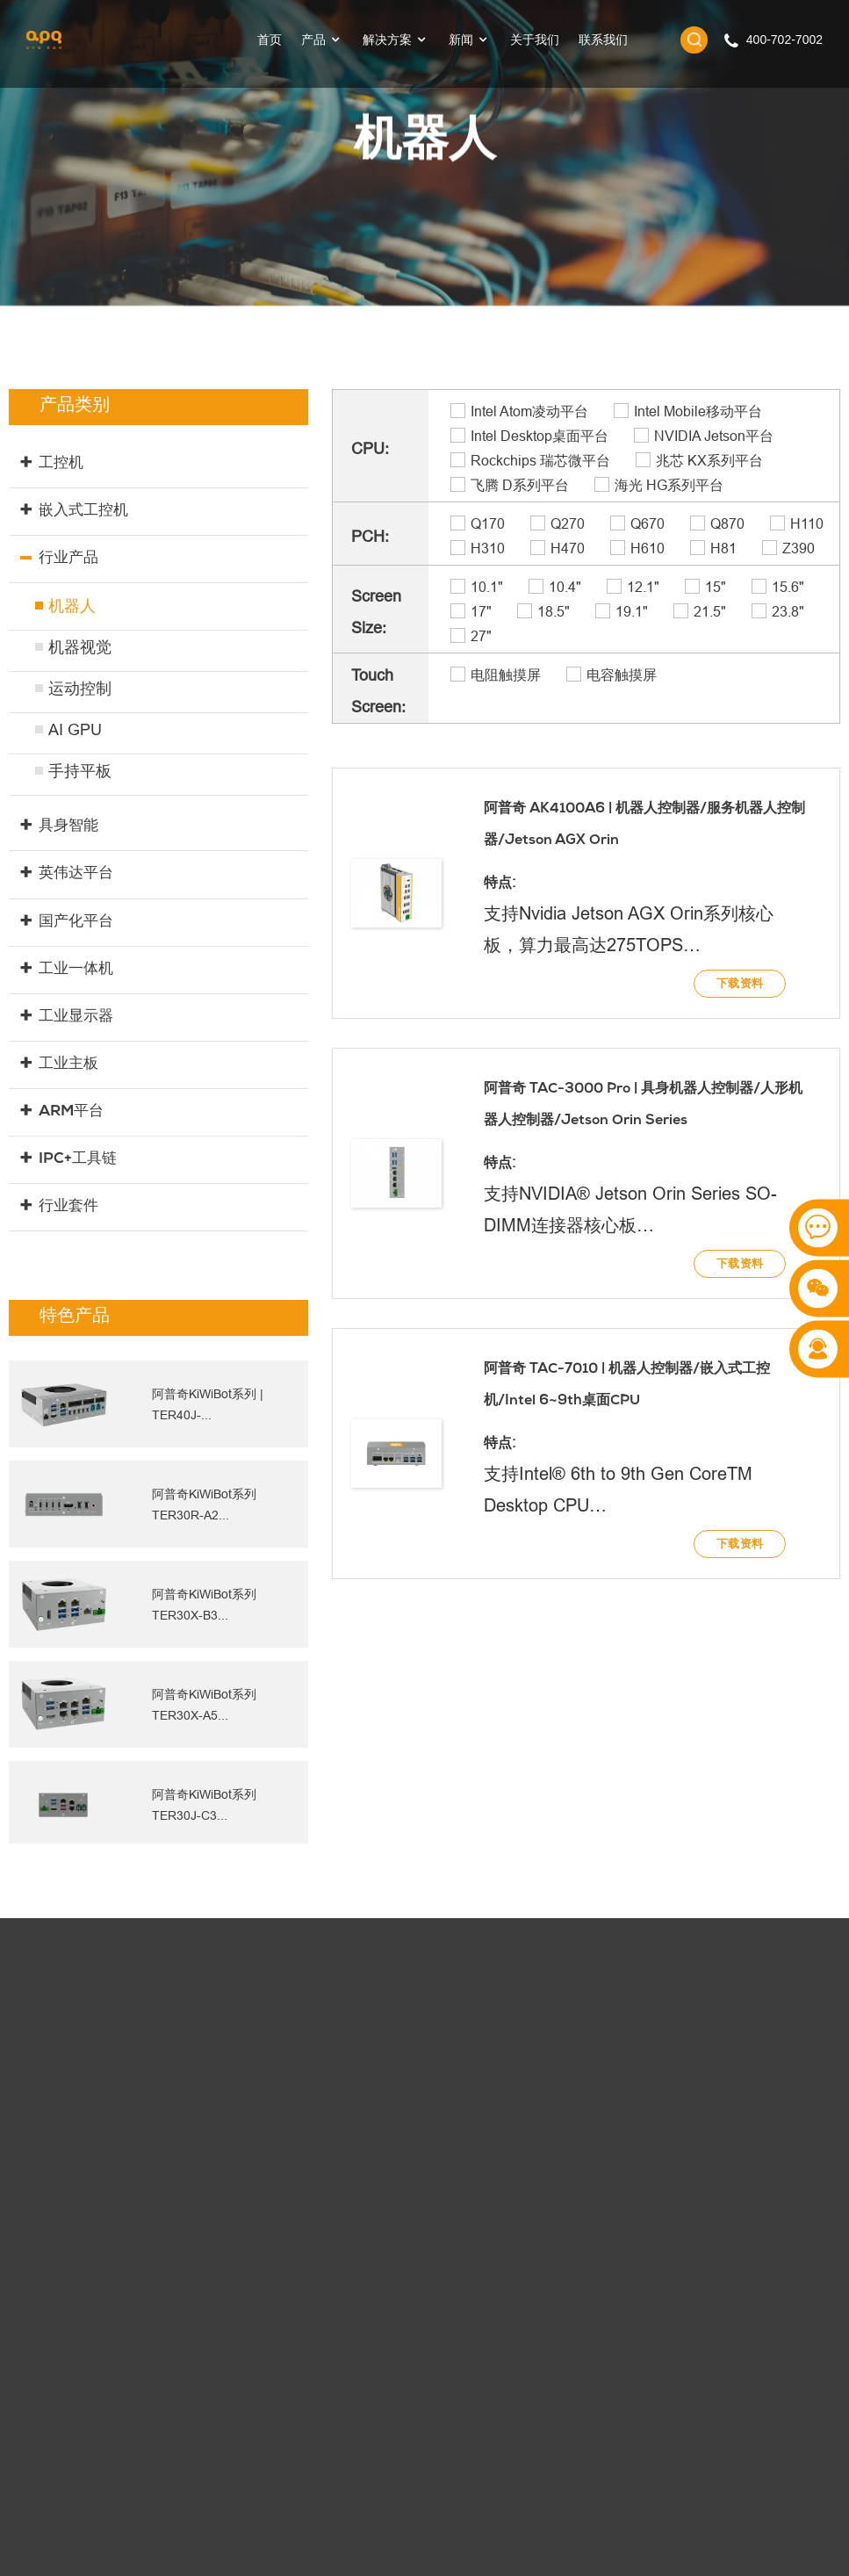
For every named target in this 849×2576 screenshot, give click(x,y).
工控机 (61, 464)
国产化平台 (76, 922)
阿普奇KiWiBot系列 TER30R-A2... (205, 1504)
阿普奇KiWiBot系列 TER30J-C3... (205, 1804)
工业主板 (68, 1065)
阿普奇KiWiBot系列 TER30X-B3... (205, 1604)
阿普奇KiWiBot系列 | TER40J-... (207, 1404)
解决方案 (396, 40)
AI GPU (74, 730)
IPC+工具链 (77, 1159)
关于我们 (534, 40)
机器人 (72, 606)
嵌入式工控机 (83, 511)
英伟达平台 (76, 874)
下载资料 (740, 991)
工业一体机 (76, 970)
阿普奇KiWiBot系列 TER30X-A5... (205, 1704)
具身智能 (68, 827)
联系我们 (603, 40)
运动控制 (80, 688)
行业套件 (68, 1207)
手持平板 (80, 771)
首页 (269, 40)
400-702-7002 (784, 39)
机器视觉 (80, 647)
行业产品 (68, 559)
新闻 (470, 40)
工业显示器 (76, 1017)
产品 (322, 40)
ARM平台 (71, 1112)
